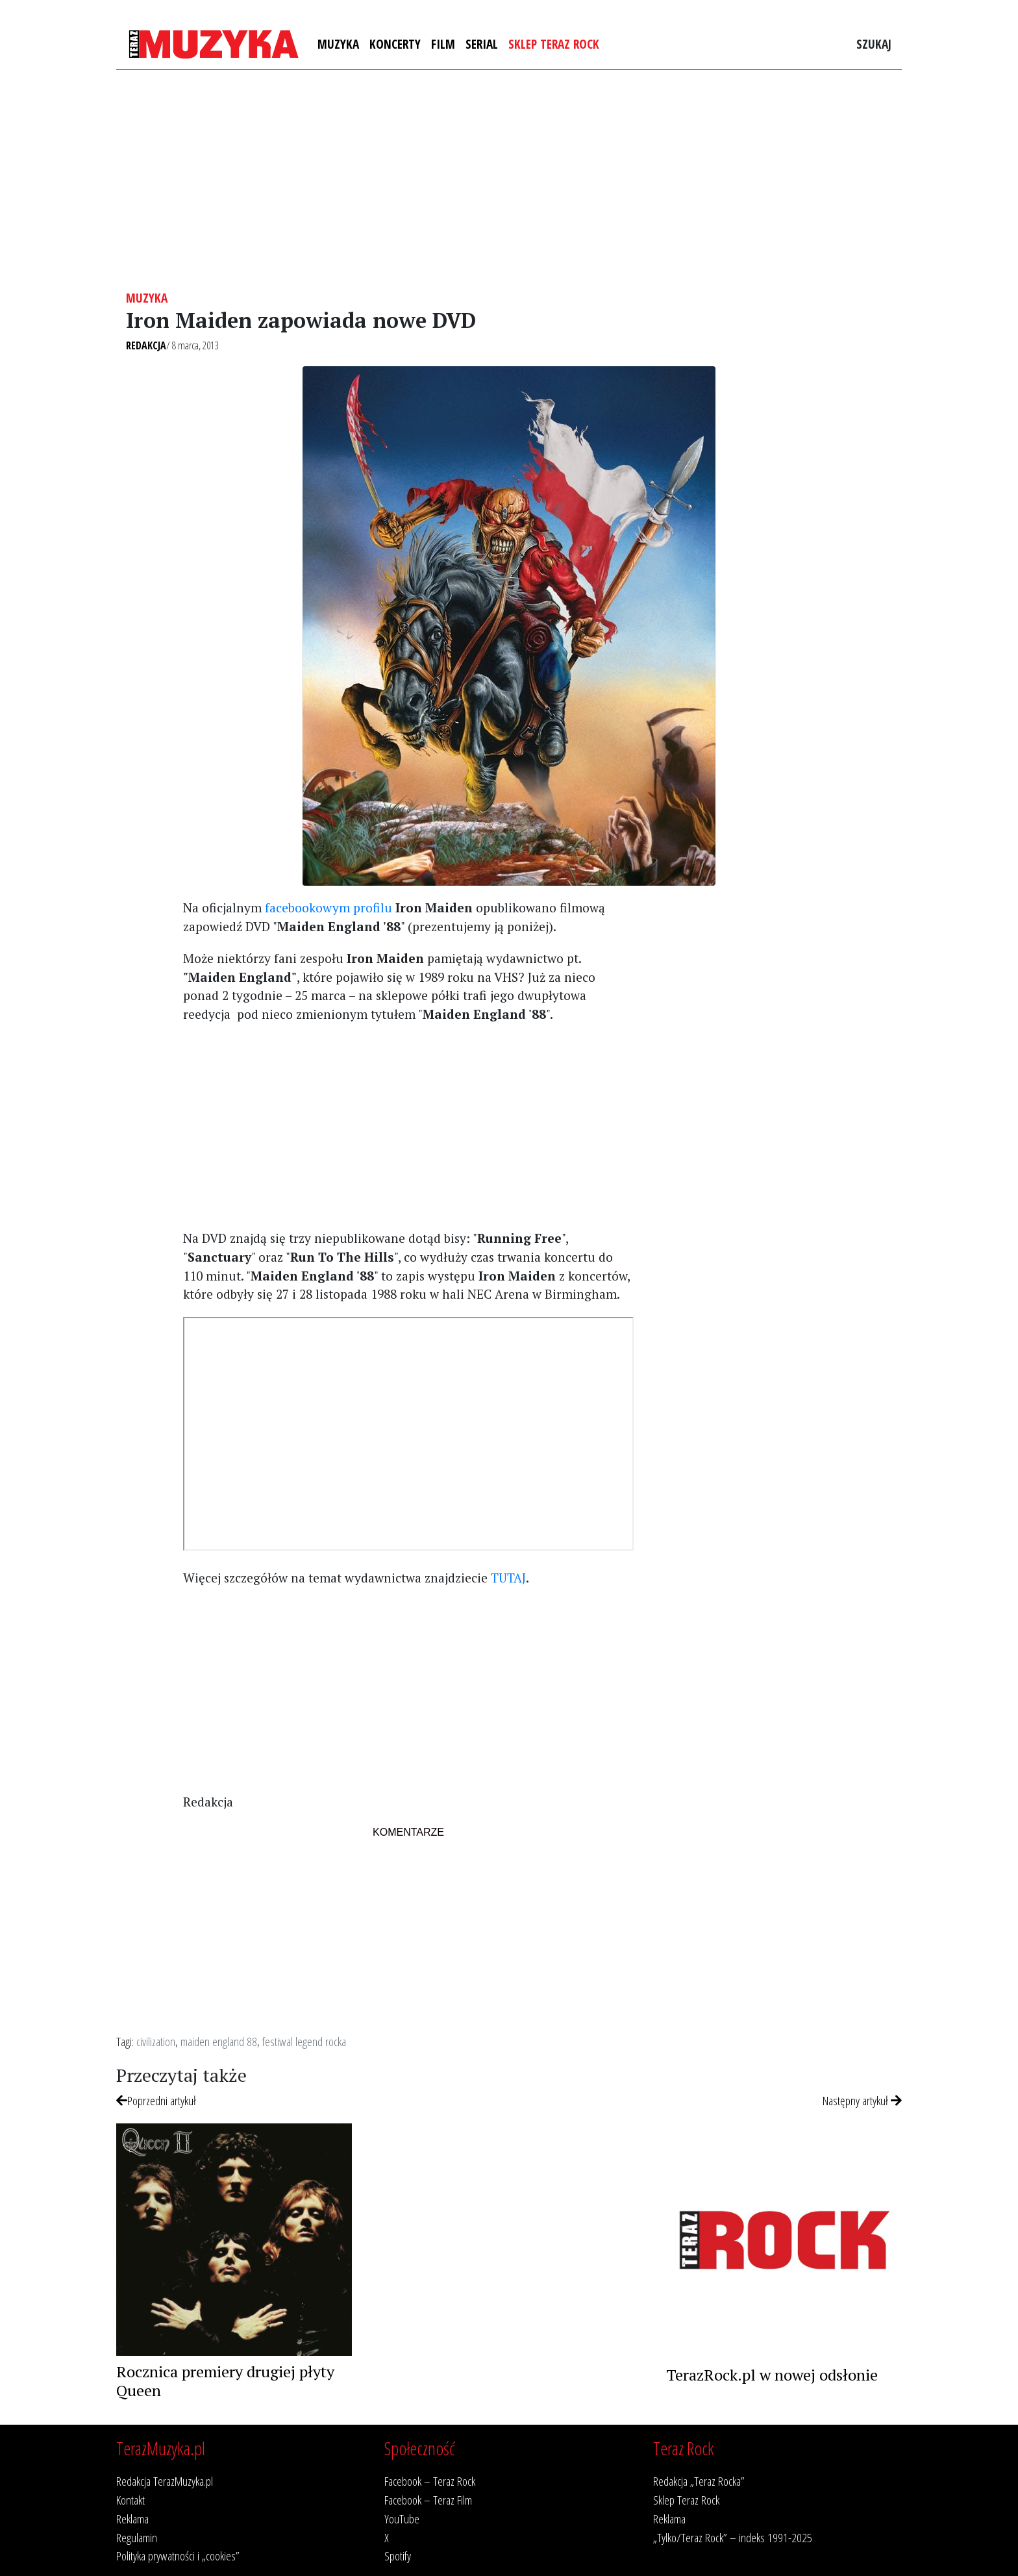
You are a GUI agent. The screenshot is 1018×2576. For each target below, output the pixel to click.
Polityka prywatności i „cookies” (178, 2555)
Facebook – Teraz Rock (429, 2481)
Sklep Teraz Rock (553, 44)
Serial (482, 44)
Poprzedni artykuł (156, 2100)
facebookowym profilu (328, 907)
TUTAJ (508, 1577)
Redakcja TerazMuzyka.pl (164, 2481)
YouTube (401, 2518)
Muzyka (338, 44)
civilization (155, 2041)
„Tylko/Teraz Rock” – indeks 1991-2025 (732, 2537)
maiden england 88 (218, 2041)
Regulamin (136, 2537)
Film (443, 44)
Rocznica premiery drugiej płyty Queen (225, 2381)
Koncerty (395, 44)
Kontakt (130, 2499)
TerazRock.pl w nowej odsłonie (772, 2374)
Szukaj (873, 44)
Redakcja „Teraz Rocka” (699, 2481)
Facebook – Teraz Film (428, 2499)
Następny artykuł (862, 2100)
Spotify (397, 2555)
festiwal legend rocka (304, 2041)
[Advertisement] (509, 180)
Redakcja (146, 345)
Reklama (132, 2518)
